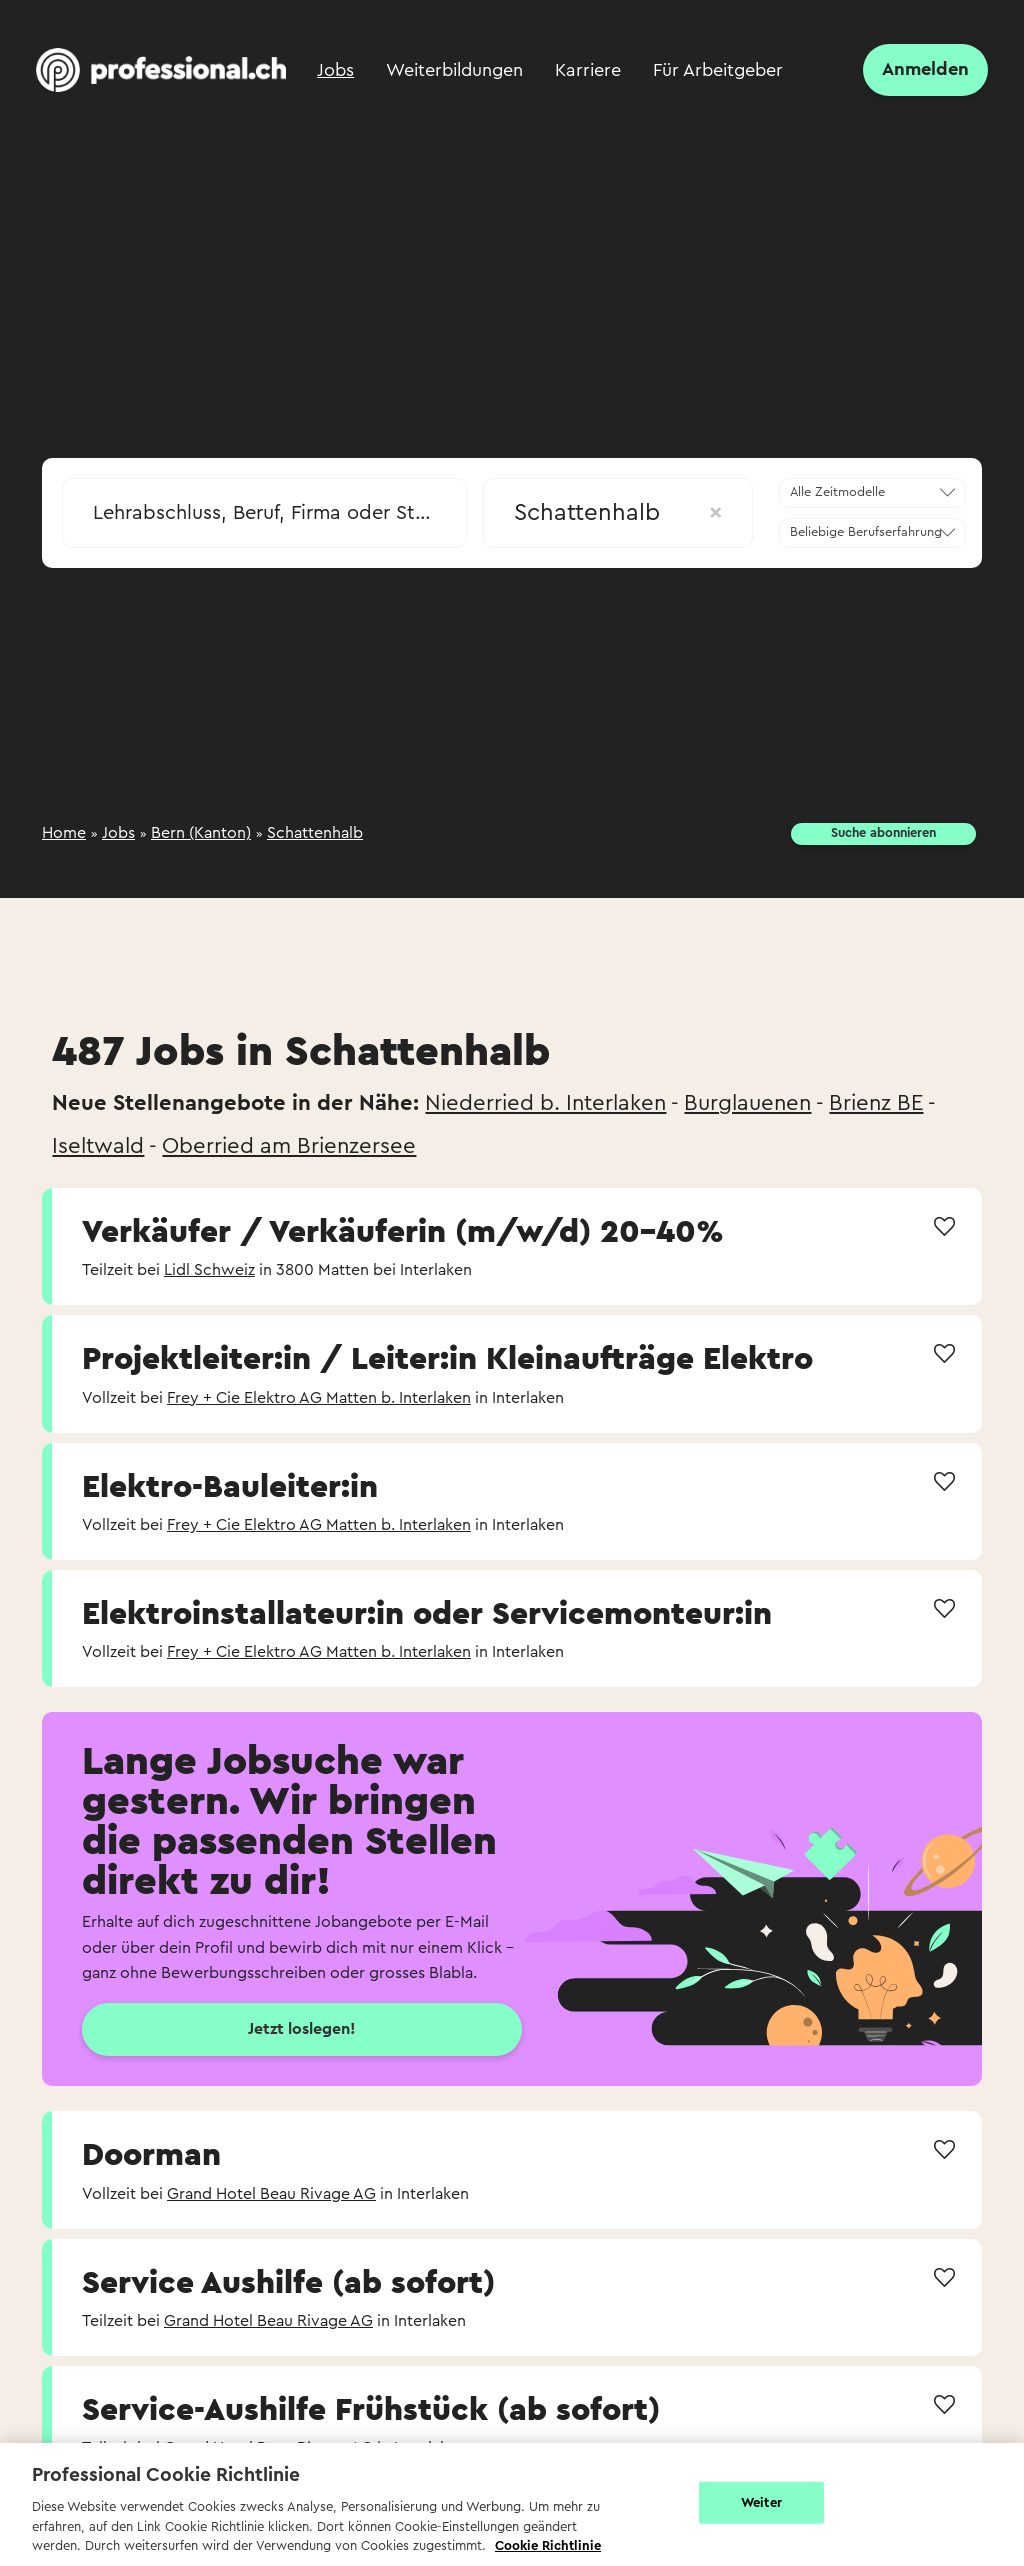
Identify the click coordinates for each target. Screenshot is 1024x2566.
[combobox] (264, 507)
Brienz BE (876, 1103)
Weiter (761, 2502)
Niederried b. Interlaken (545, 1103)
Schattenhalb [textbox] (618, 513)
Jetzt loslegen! (302, 2029)
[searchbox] (264, 513)
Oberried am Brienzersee (289, 1146)
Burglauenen (747, 1103)
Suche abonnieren (883, 833)
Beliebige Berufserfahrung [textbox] (866, 532)
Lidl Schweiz (209, 1270)
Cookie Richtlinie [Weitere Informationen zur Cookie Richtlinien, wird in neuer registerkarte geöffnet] (548, 2545)
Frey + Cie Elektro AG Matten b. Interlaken (319, 1398)
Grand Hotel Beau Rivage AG (271, 2194)
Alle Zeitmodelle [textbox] (837, 492)
